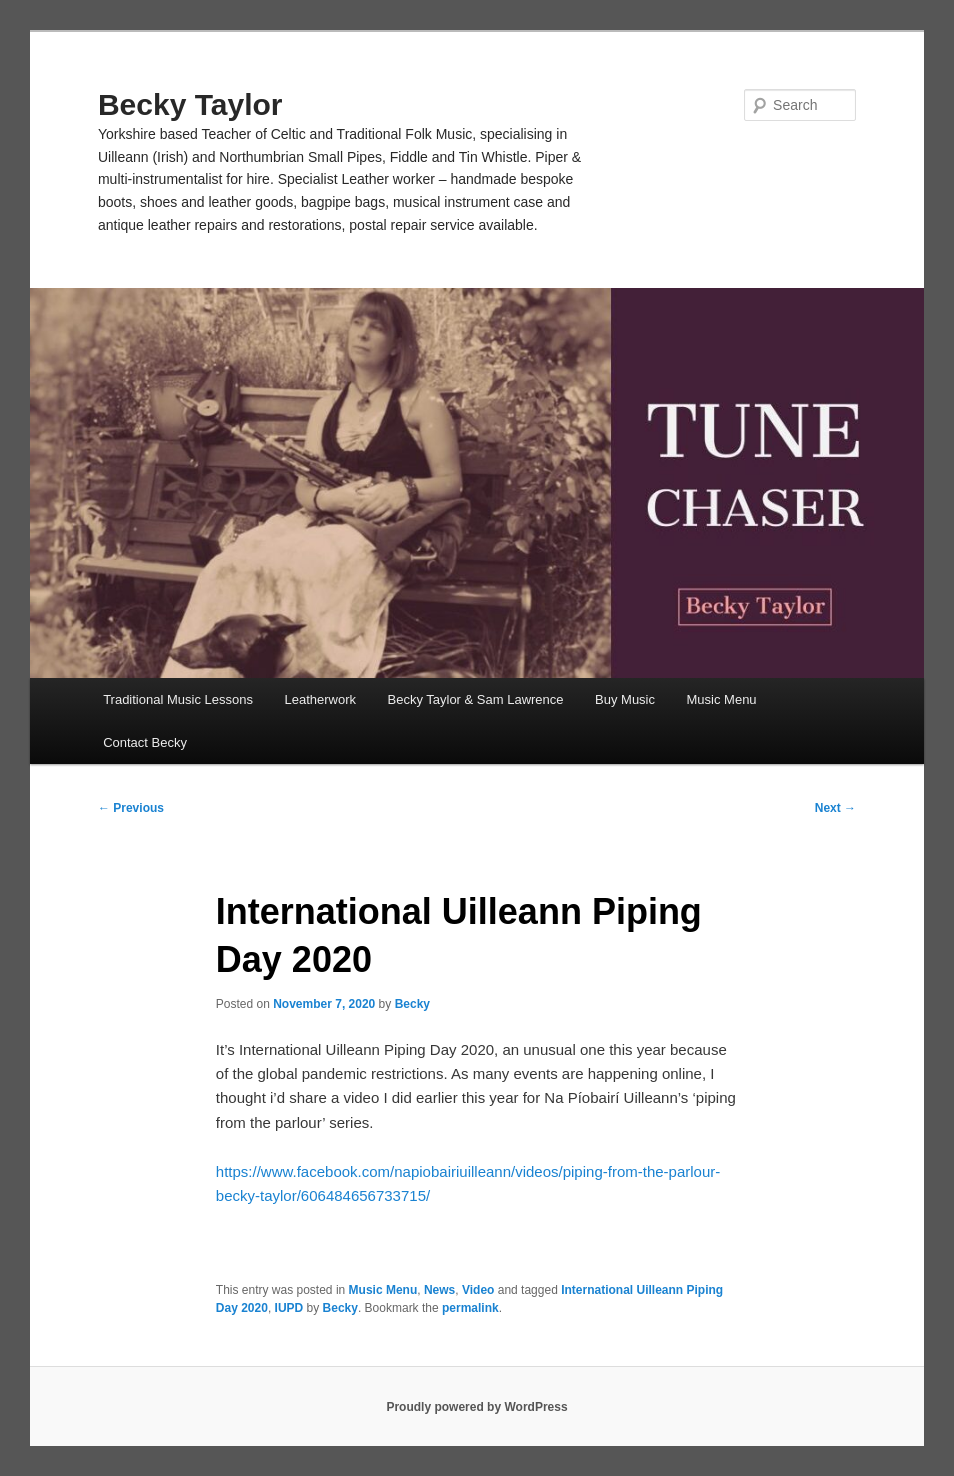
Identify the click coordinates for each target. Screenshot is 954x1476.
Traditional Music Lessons (178, 699)
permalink (470, 1308)
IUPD (289, 1308)
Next (835, 808)
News (439, 1290)
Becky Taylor (190, 104)
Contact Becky (145, 742)
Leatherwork (320, 699)
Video (478, 1290)
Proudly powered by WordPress (476, 1407)
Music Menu (722, 699)
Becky (412, 1004)
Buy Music (625, 699)
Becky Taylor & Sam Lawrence (475, 699)
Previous (131, 808)
